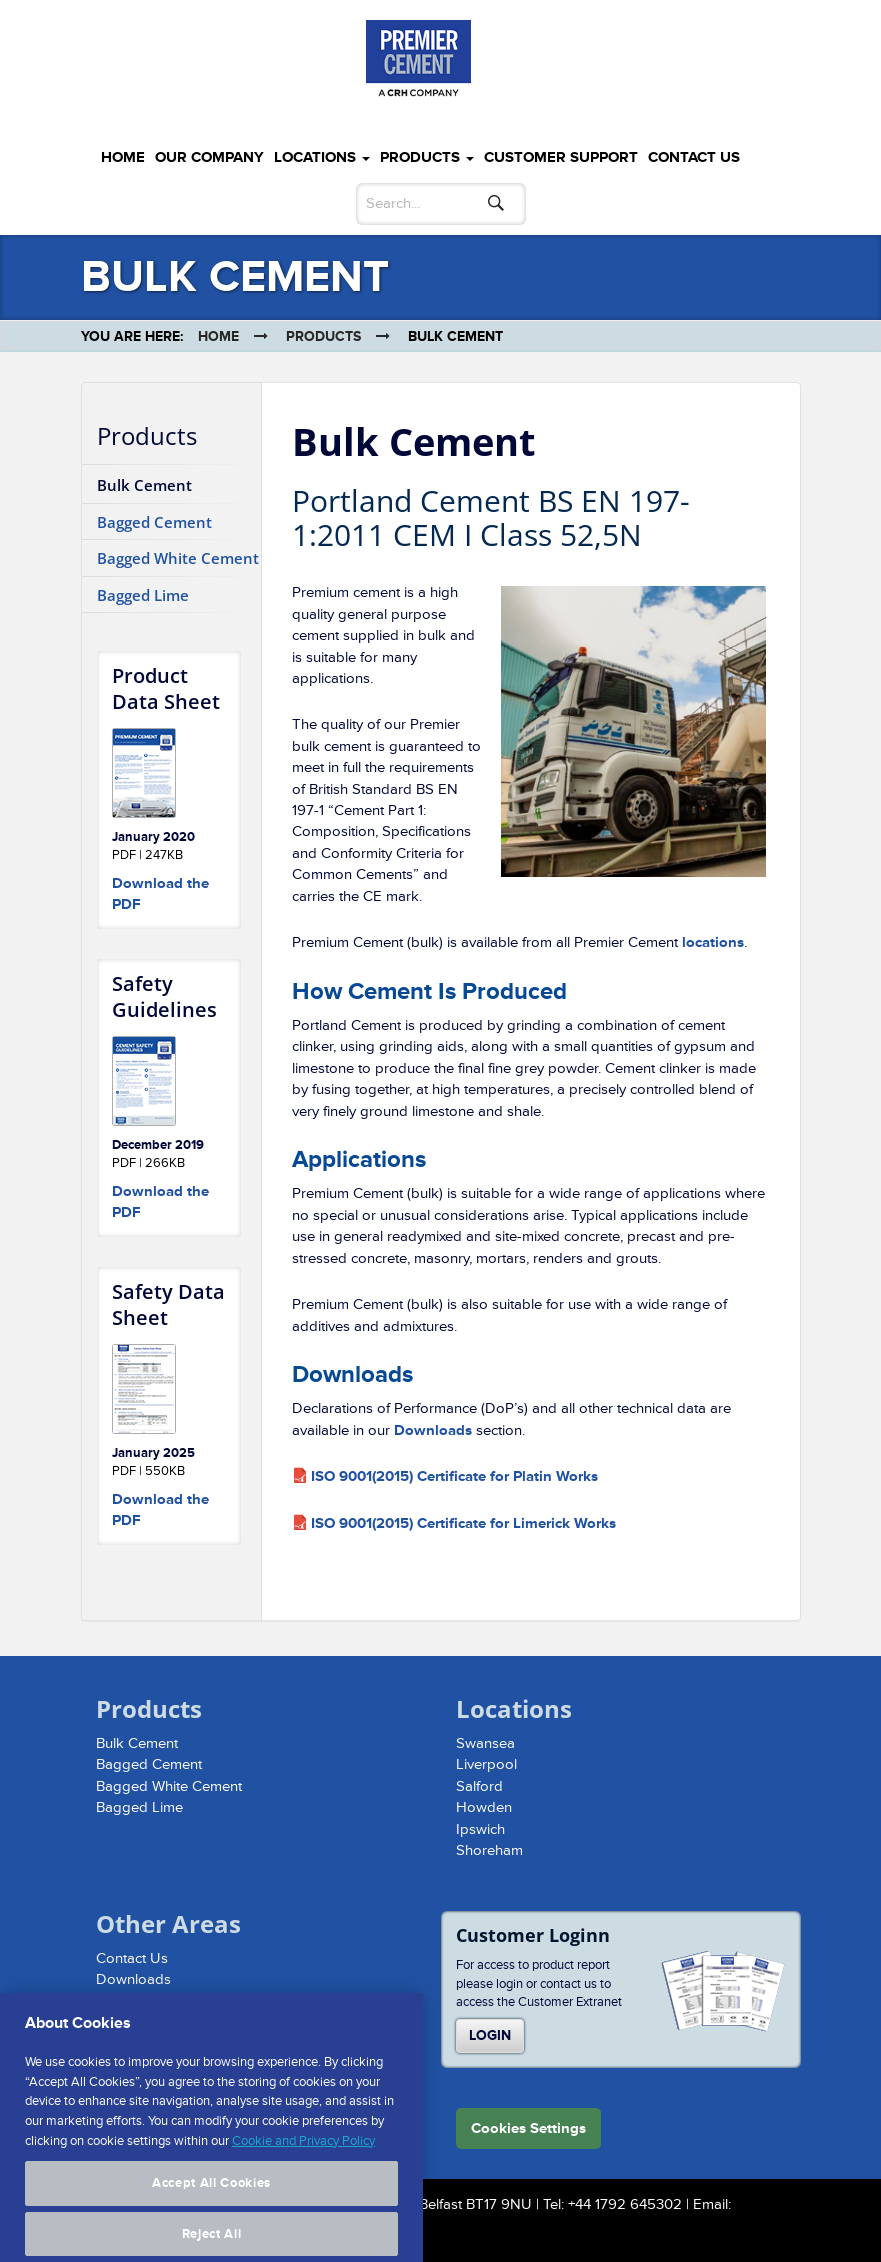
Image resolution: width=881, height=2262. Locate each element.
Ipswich (480, 1829)
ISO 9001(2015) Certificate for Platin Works (454, 1476)
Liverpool (486, 1764)
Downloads (433, 1430)
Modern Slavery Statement (181, 2022)
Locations (322, 157)
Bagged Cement (154, 522)
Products (427, 157)
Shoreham (489, 1850)
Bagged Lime (143, 595)
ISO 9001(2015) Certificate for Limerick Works (463, 1523)
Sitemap (122, 2001)
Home (123, 157)
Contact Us (694, 157)
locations (713, 942)
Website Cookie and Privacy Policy (207, 2043)
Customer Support (561, 157)
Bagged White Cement (178, 558)
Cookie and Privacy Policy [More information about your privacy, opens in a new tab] (303, 2198)
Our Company (209, 157)
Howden (484, 1807)
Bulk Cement (144, 485)
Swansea (485, 1743)
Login (490, 2035)
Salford (479, 1786)
